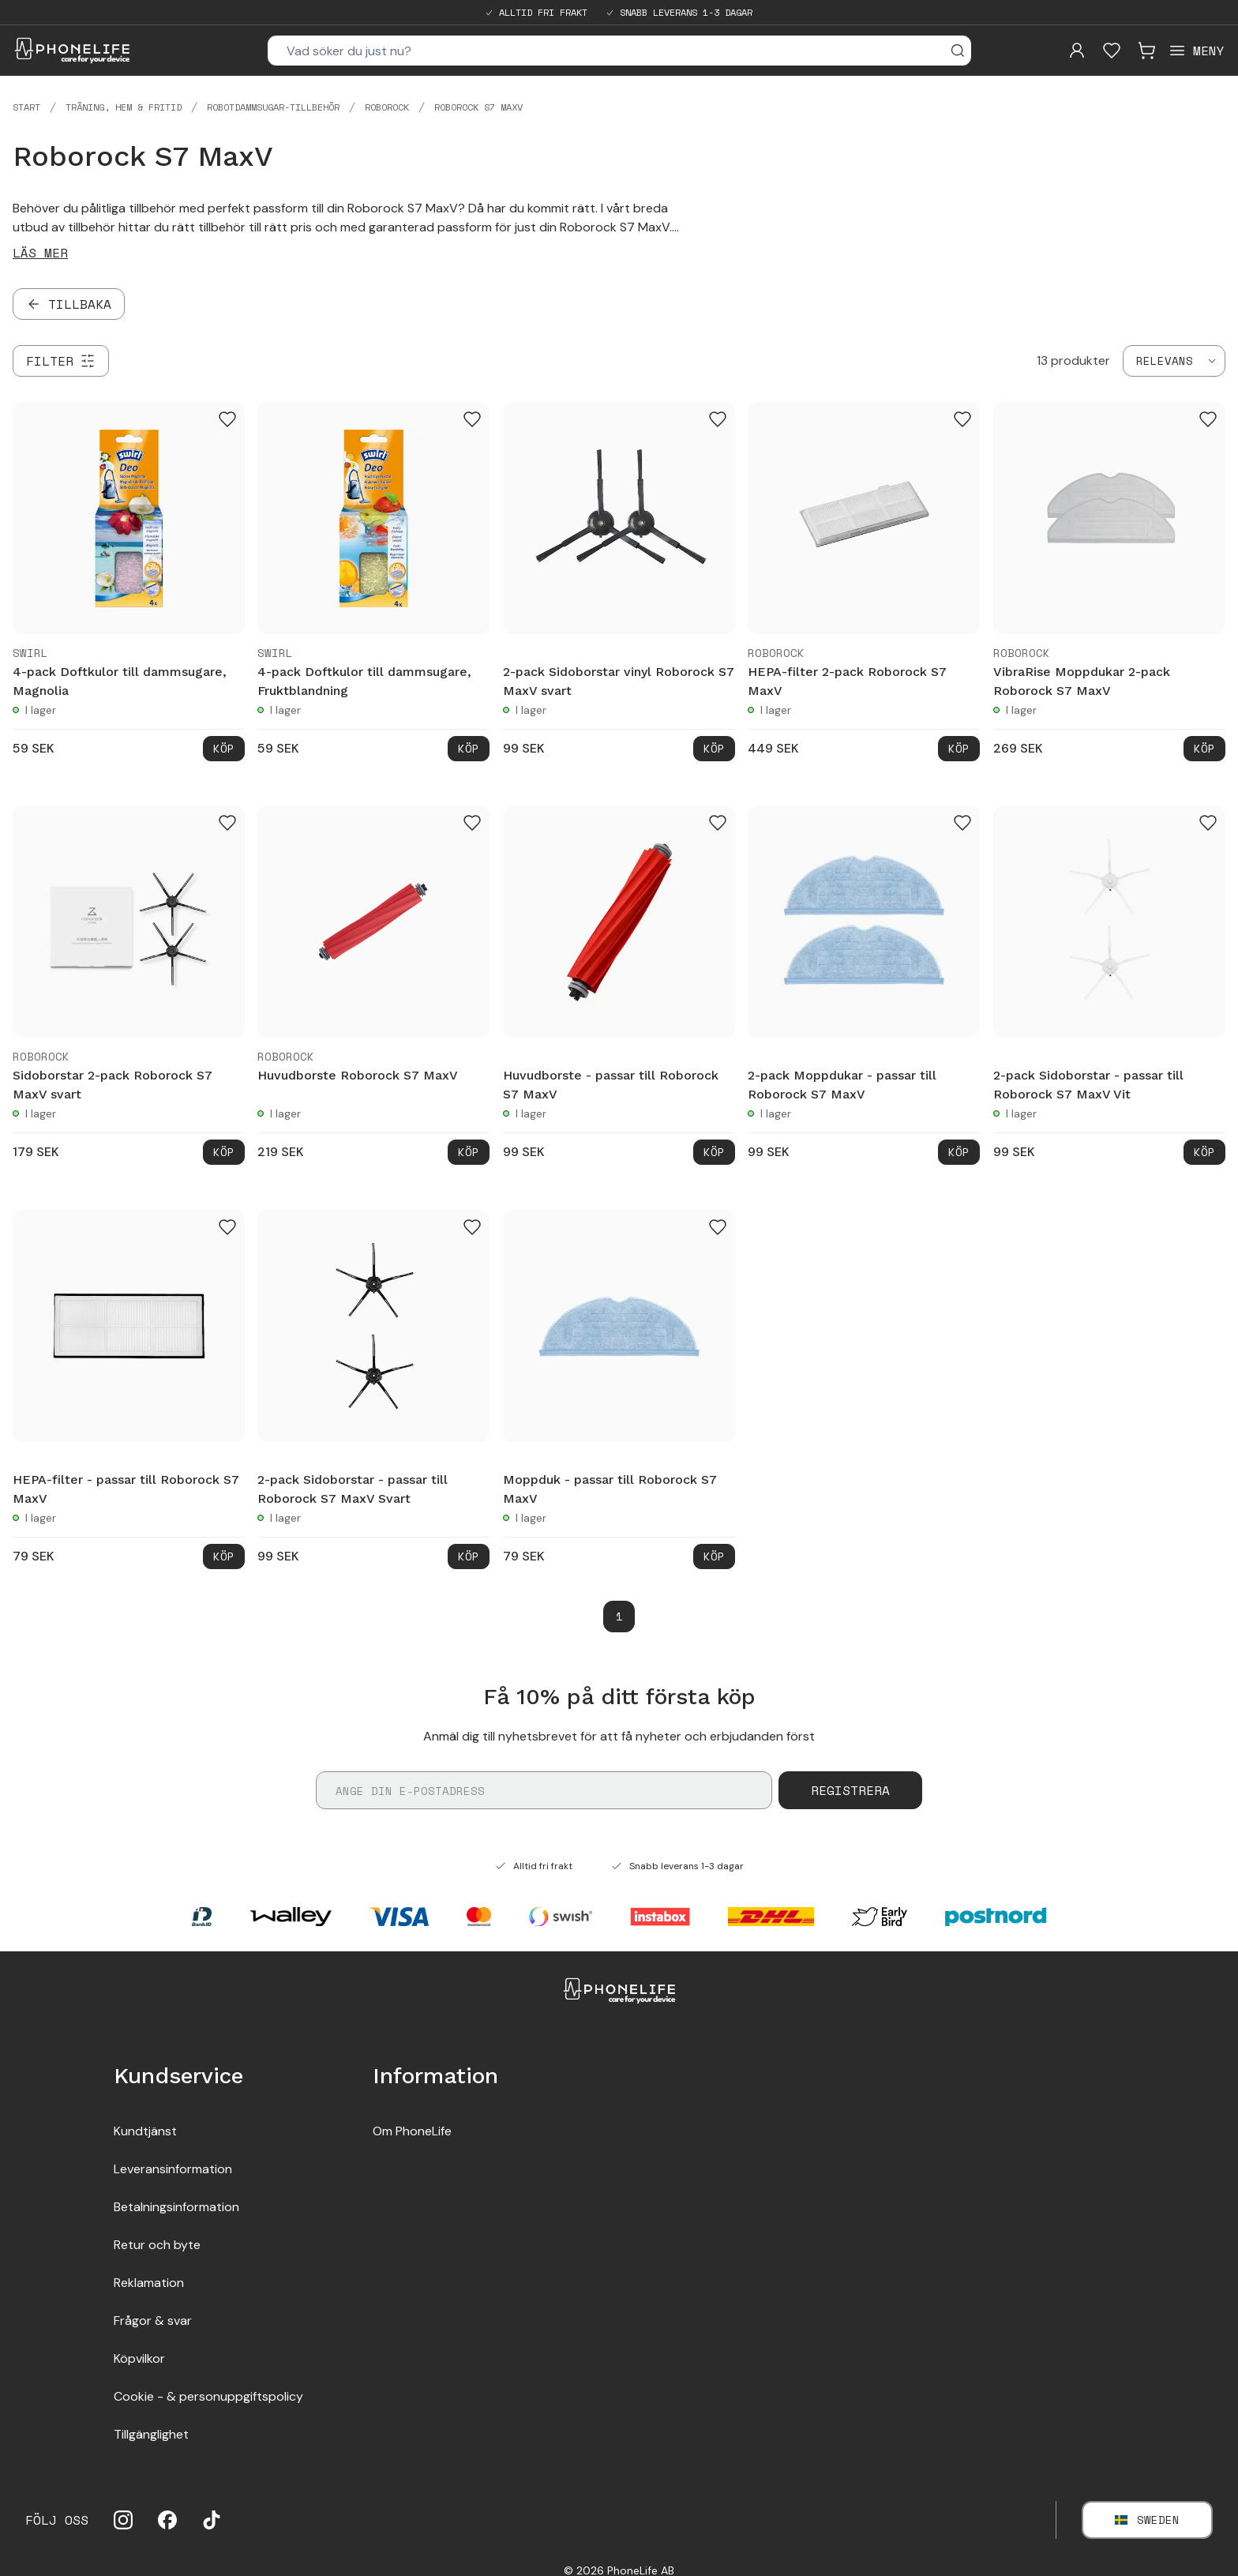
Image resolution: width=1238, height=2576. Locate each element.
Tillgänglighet (151, 2434)
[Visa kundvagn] (1146, 50)
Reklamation (149, 2282)
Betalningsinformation (176, 2207)
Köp (223, 748)
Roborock (387, 107)
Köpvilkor (139, 2358)
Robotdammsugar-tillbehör (273, 107)
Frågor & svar (153, 2320)
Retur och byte (157, 2244)
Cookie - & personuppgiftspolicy (208, 2396)
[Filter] (61, 361)
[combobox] (1174, 361)
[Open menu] (1196, 50)
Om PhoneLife (412, 2131)
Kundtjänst (145, 2131)
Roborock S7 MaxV (478, 107)
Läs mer (40, 252)
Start (26, 107)
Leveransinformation (173, 2169)
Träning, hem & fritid (124, 107)
